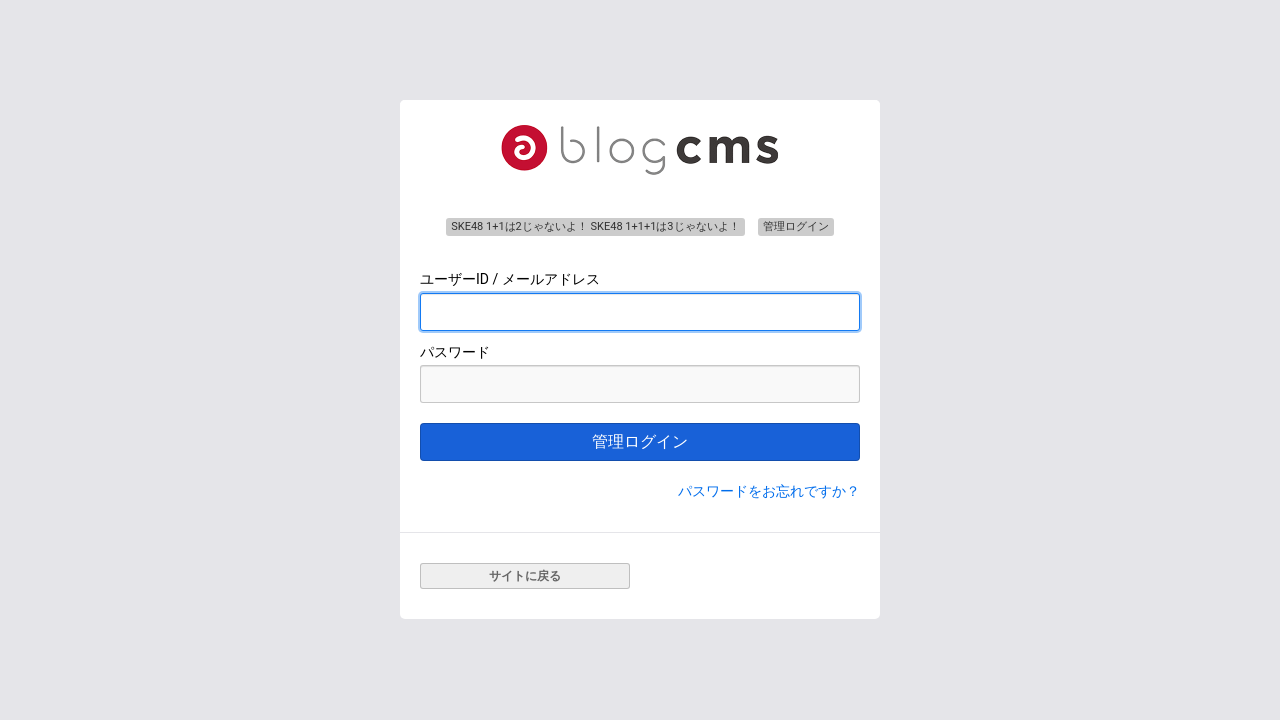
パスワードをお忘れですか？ (769, 491)
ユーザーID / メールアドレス (510, 279)
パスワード (455, 352)
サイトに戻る (525, 576)
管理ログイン (640, 441)
